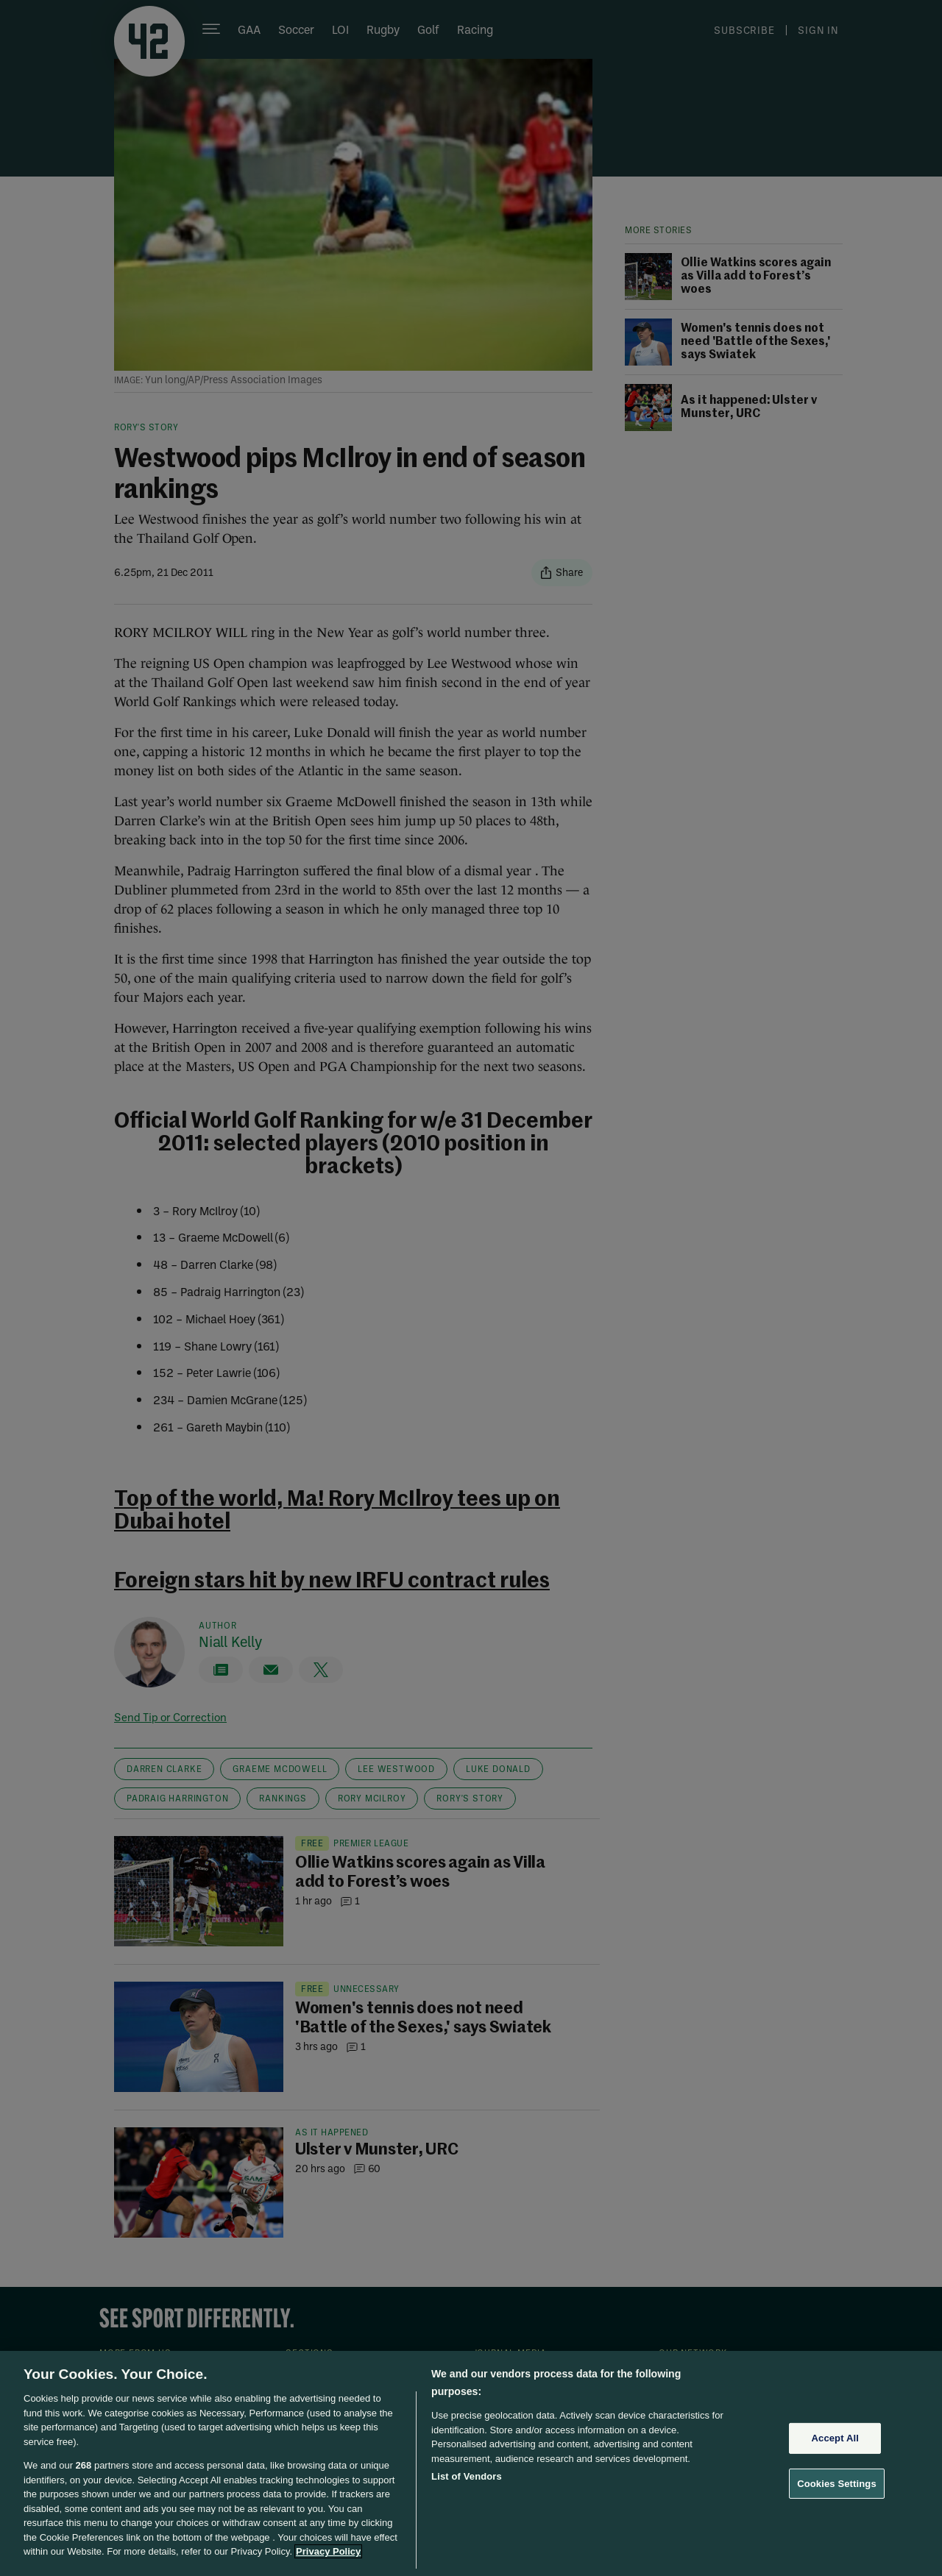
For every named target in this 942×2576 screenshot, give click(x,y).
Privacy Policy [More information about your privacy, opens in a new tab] (328, 2551)
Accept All (835, 2438)
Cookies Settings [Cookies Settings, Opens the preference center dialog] (837, 2483)
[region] (471, 2463)
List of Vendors (466, 2476)
